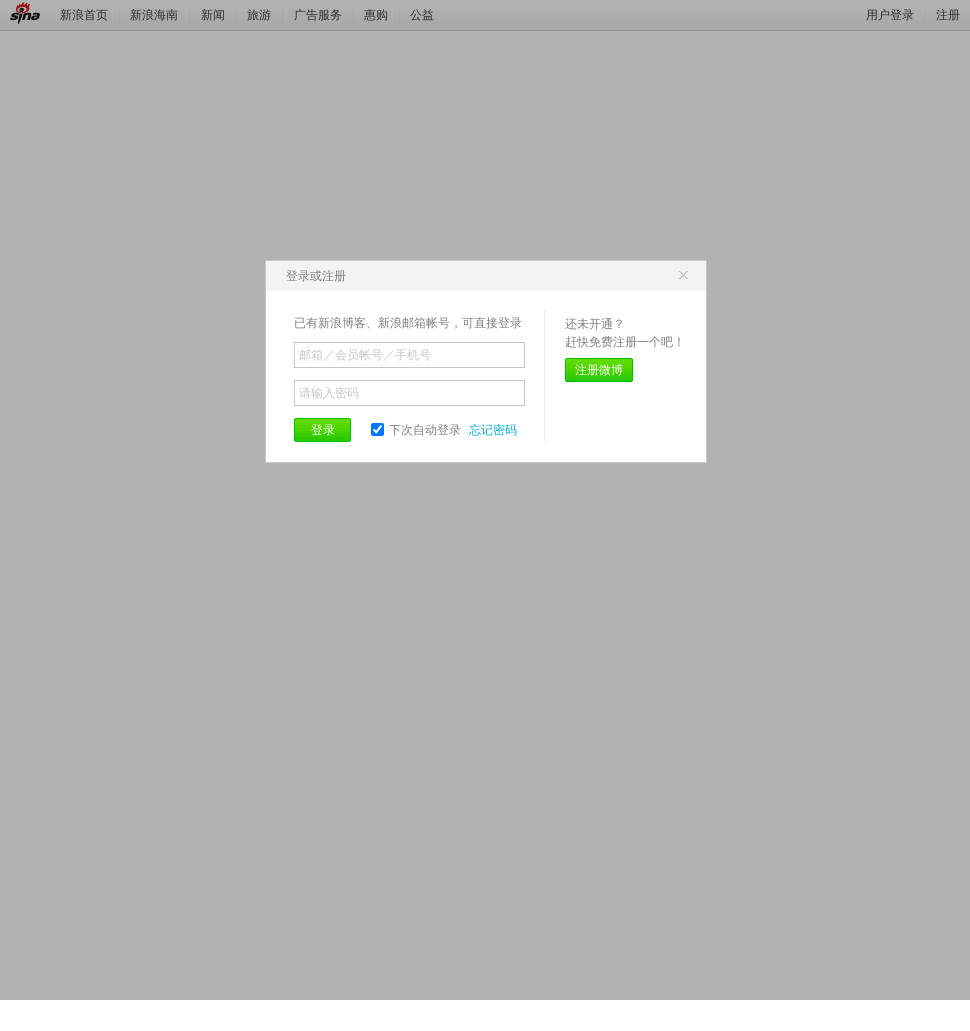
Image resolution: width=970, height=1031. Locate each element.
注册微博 (599, 370)
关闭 (683, 276)
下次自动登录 (416, 430)
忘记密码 (493, 430)
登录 (323, 430)
